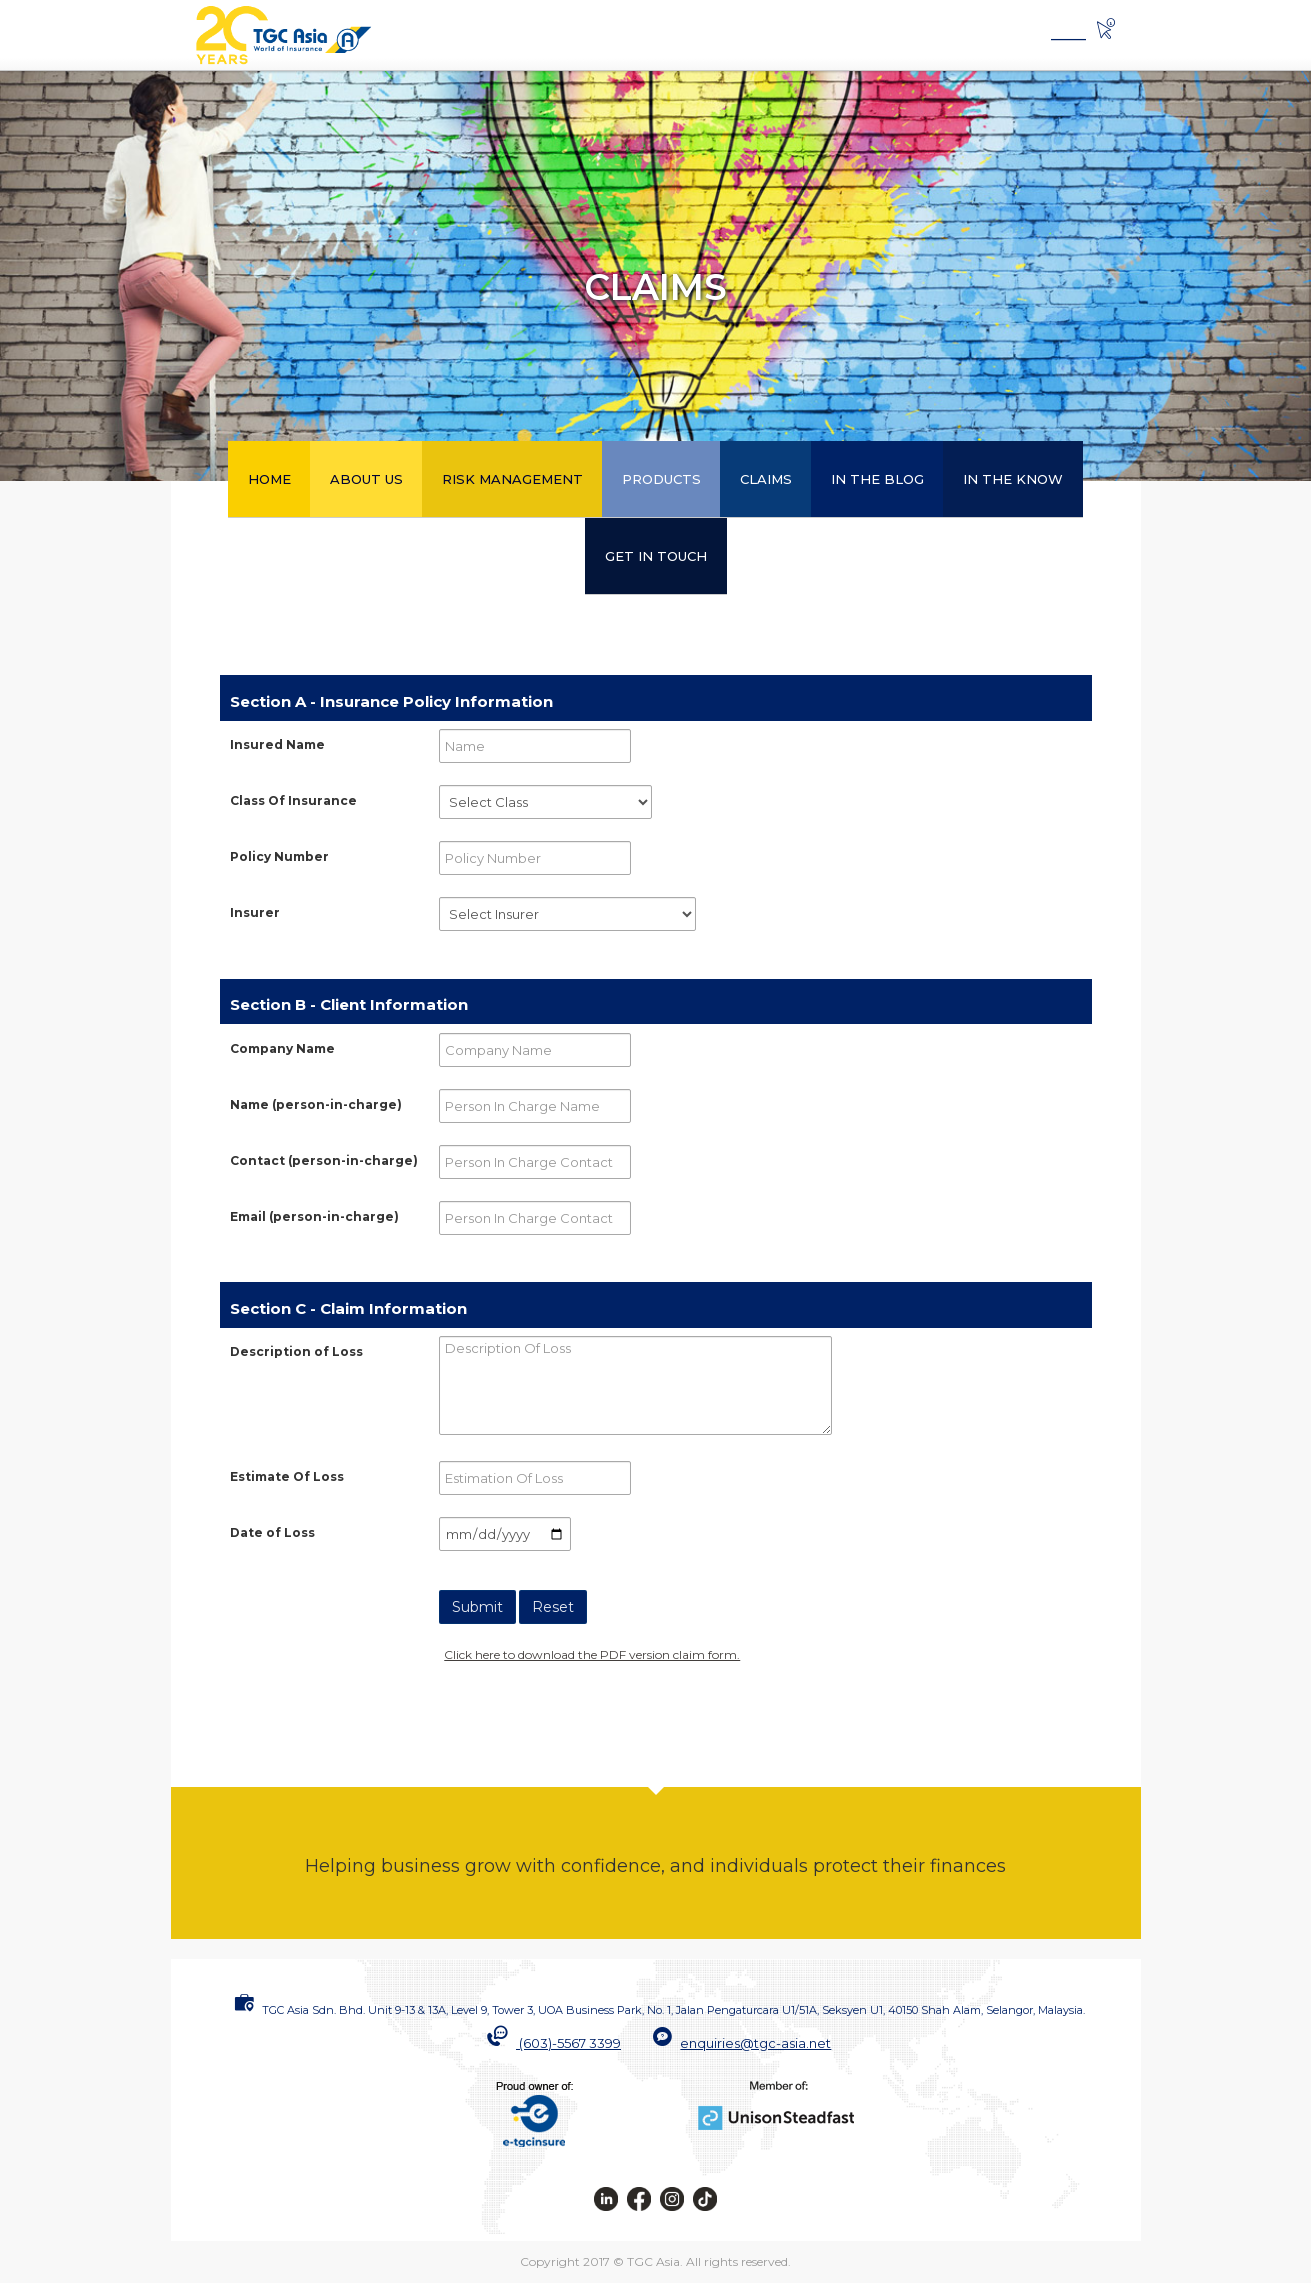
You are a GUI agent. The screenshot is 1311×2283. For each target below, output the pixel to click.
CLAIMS (766, 479)
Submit (477, 1607)
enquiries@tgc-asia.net (755, 2043)
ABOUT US (366, 479)
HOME (269, 479)
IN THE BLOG (877, 479)
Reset (553, 1607)
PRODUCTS (661, 479)
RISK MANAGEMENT (512, 479)
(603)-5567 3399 (570, 2043)
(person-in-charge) (316, 1104)
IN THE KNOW (1013, 479)
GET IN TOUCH (656, 556)
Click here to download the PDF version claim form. (592, 1654)
